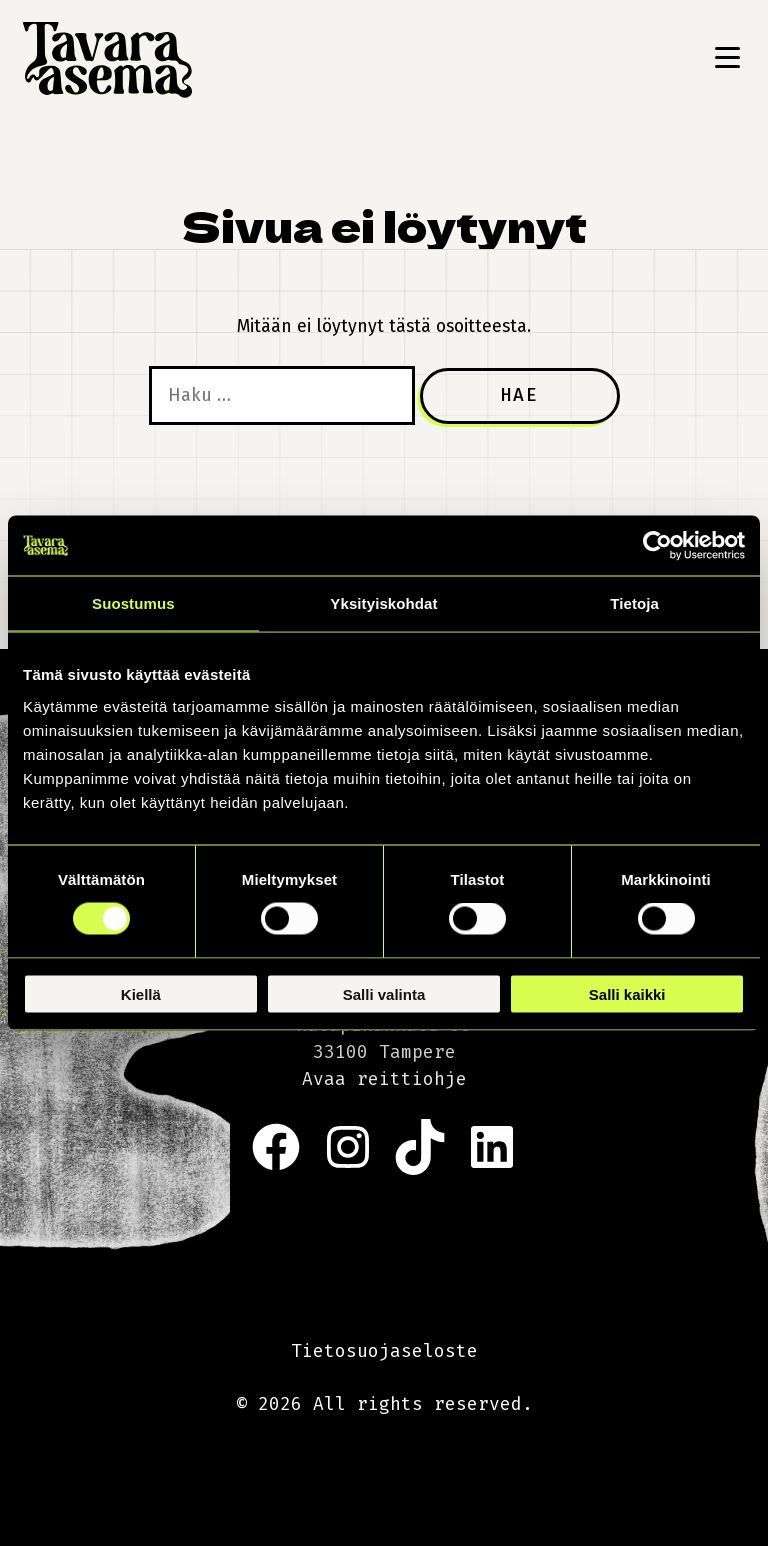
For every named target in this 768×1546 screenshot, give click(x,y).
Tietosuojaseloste (384, 1351)
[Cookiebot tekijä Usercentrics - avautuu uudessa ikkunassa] (657, 546)
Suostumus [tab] (133, 603)
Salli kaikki (627, 993)
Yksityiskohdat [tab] (383, 603)
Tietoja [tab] (634, 603)
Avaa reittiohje (384, 1079)
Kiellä (141, 993)
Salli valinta (384, 993)
